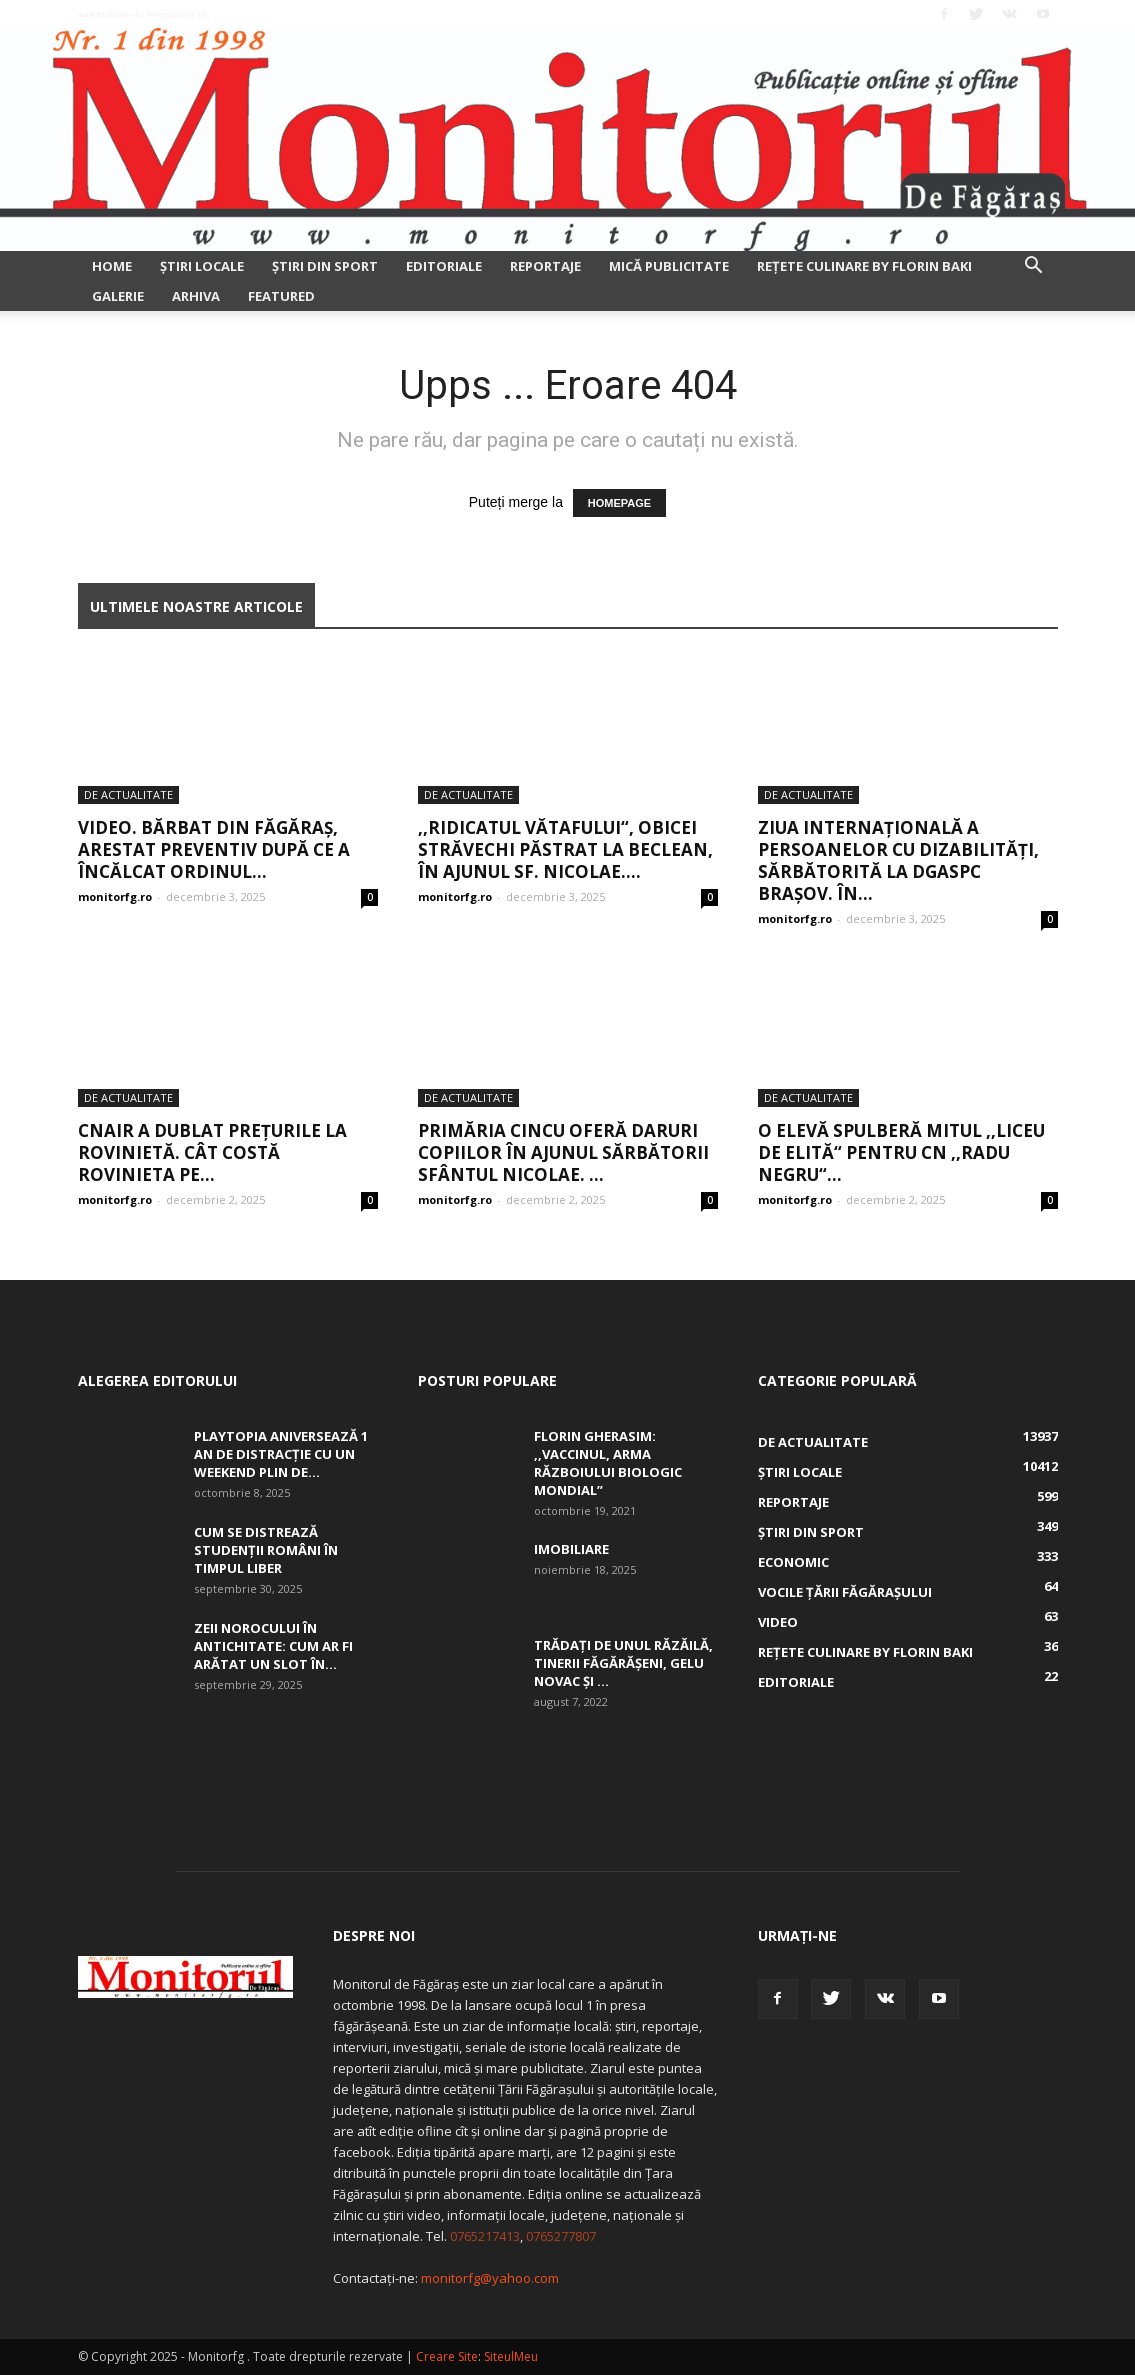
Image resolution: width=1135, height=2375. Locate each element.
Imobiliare (571, 1549)
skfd (91, 1747)
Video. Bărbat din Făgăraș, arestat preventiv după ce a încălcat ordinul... (214, 849)
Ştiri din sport (325, 266)
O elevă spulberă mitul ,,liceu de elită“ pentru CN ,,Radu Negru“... (901, 1152)
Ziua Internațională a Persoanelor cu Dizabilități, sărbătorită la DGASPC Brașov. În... (898, 860)
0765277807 (561, 2236)
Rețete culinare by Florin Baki (864, 266)
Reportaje (545, 266)
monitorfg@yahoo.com (490, 2278)
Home (112, 266)
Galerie (118, 296)
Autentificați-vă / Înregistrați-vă (141, 13)
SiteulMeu (511, 2356)
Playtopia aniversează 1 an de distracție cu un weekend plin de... (281, 1454)
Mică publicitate (669, 266)
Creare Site (447, 2356)
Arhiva (196, 296)
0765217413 (485, 2236)
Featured (281, 296)
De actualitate (128, 794)
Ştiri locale (202, 266)
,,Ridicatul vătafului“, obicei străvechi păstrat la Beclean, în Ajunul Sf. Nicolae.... (565, 849)
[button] (1034, 267)
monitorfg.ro (115, 896)
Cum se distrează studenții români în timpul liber (266, 1550)
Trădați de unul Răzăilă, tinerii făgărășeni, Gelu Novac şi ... (623, 1663)
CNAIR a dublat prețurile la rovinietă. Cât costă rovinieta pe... (212, 1152)
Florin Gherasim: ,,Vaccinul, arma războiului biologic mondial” (608, 1463)
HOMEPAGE (619, 503)
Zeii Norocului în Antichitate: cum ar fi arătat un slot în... (273, 1646)
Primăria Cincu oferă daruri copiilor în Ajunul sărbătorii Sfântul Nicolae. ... (563, 1152)
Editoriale (444, 266)
